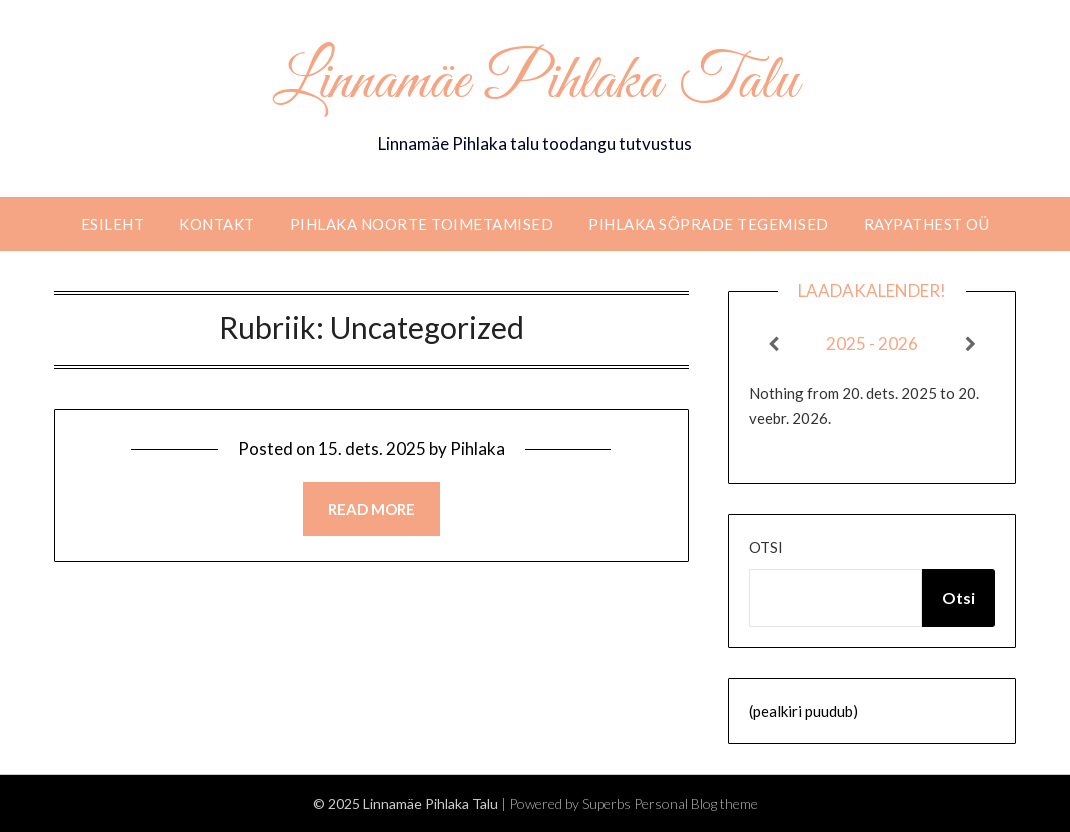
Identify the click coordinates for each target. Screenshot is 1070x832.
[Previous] (773, 344)
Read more (371, 509)
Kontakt (217, 224)
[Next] (970, 344)
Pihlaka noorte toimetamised (422, 224)
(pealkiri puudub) (803, 711)
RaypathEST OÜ (927, 224)
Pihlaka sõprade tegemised (708, 224)
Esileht (113, 224)
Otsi (766, 547)
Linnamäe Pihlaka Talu (535, 83)
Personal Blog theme (696, 803)
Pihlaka (477, 448)
